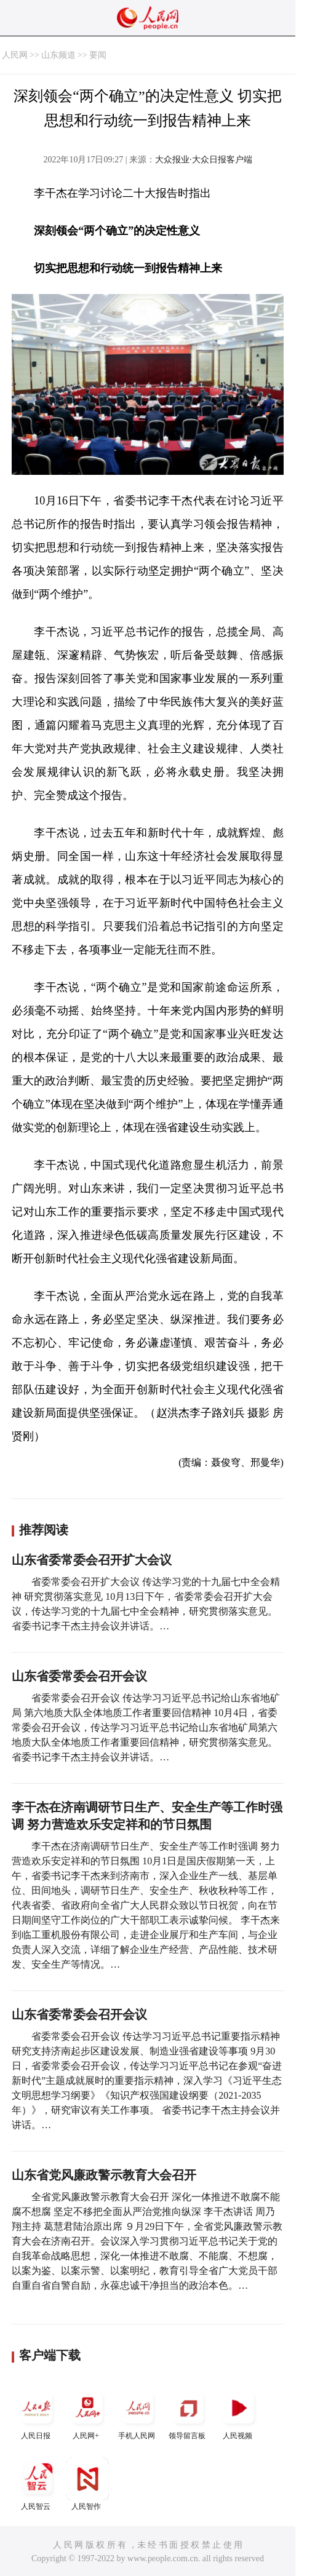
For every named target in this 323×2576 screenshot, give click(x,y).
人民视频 (238, 2413)
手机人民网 (137, 2413)
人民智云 (36, 2484)
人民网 (15, 55)
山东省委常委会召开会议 (79, 1676)
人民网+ (87, 2413)
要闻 (97, 55)
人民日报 (36, 2413)
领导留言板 (188, 2413)
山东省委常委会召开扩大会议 (92, 1560)
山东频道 (58, 55)
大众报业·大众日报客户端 (203, 159)
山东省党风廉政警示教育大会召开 (104, 2175)
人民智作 (87, 2484)
